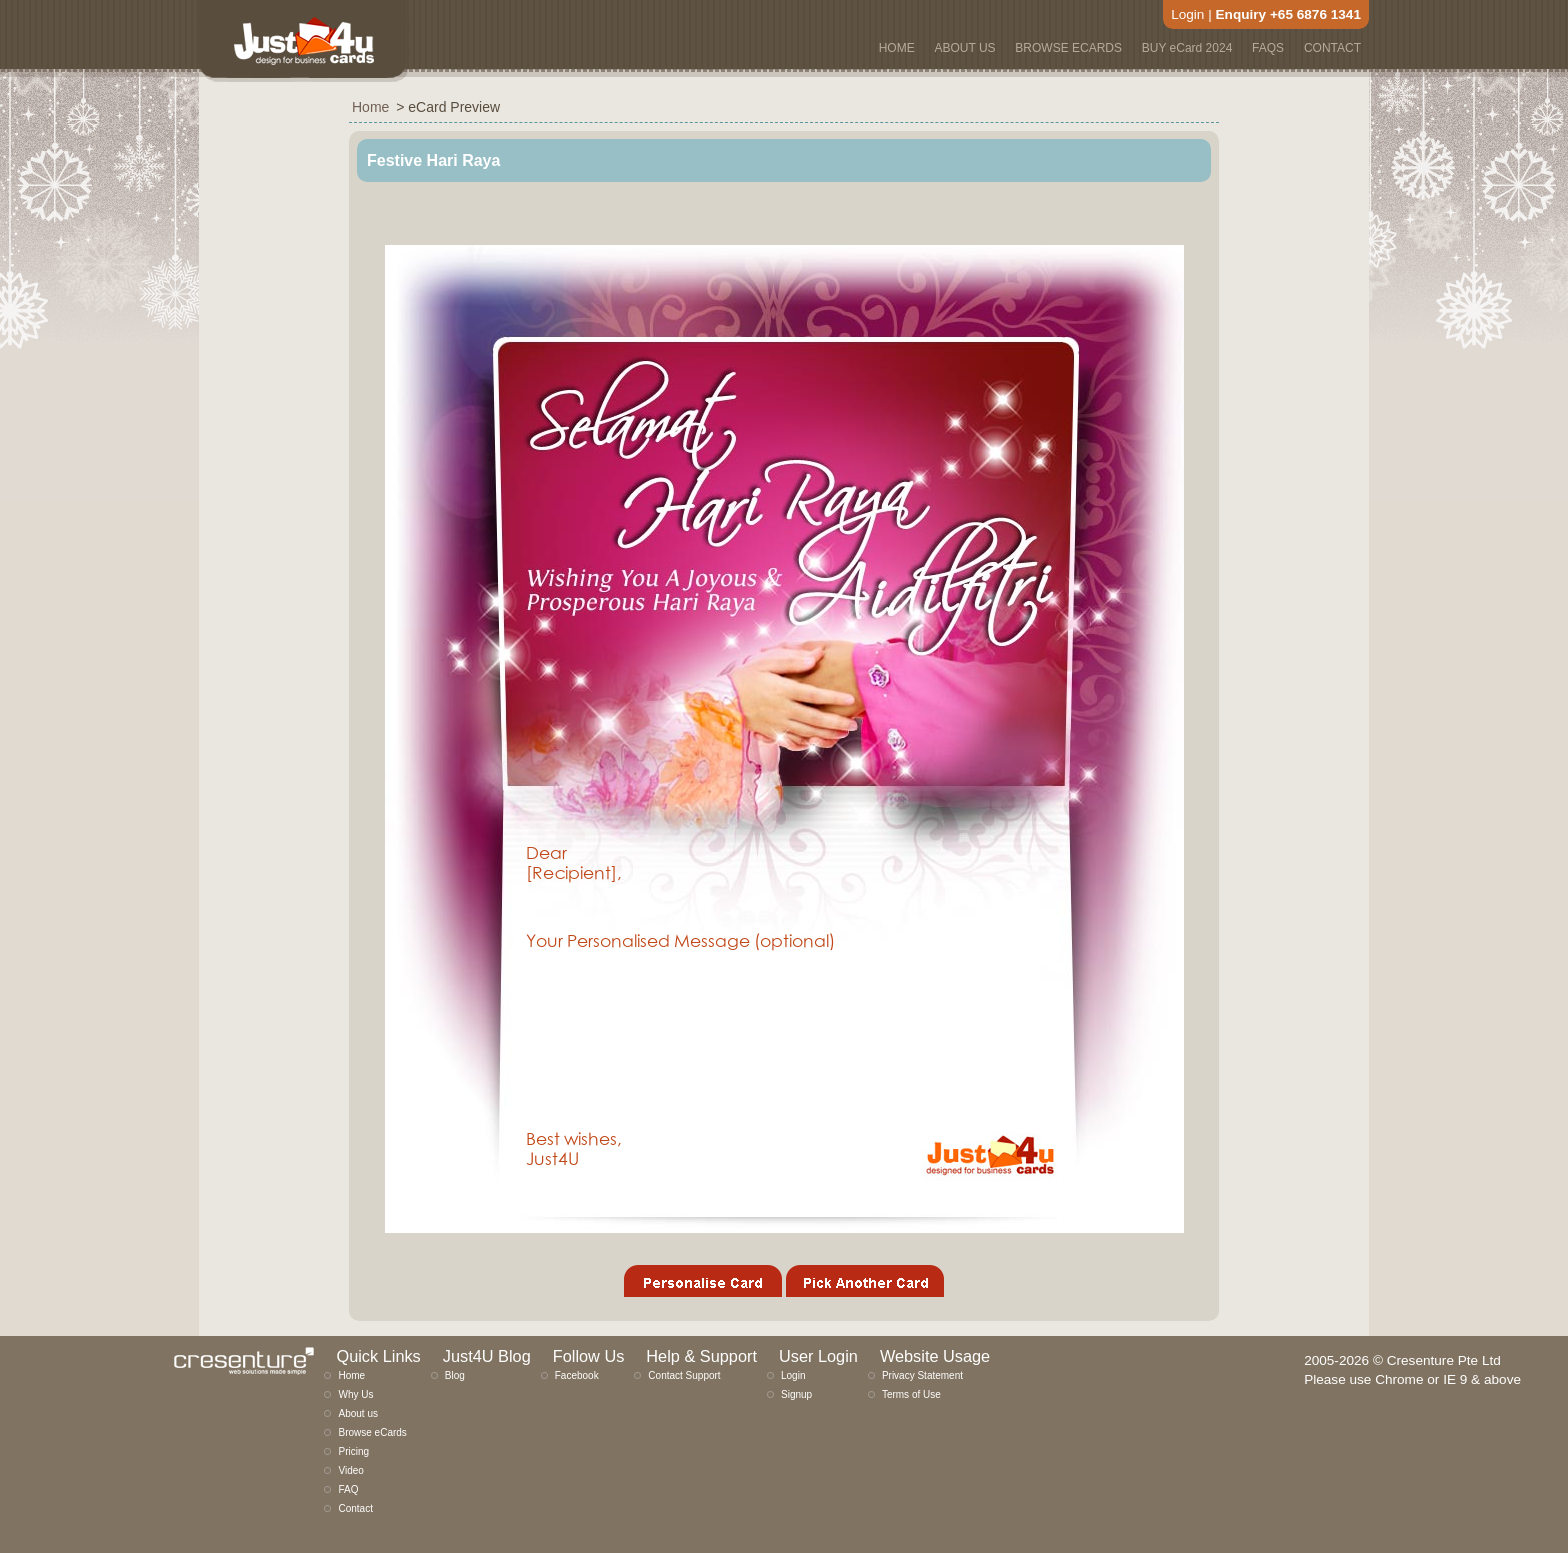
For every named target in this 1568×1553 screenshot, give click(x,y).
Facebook (577, 1375)
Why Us (355, 1394)
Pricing (353, 1451)
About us (357, 1413)
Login (1187, 14)
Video (350, 1470)
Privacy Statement (922, 1375)
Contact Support (684, 1375)
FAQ (348, 1489)
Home (351, 1375)
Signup (796, 1394)
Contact (355, 1508)
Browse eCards (372, 1432)
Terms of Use (911, 1394)
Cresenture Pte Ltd (1444, 1360)
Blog (455, 1375)
